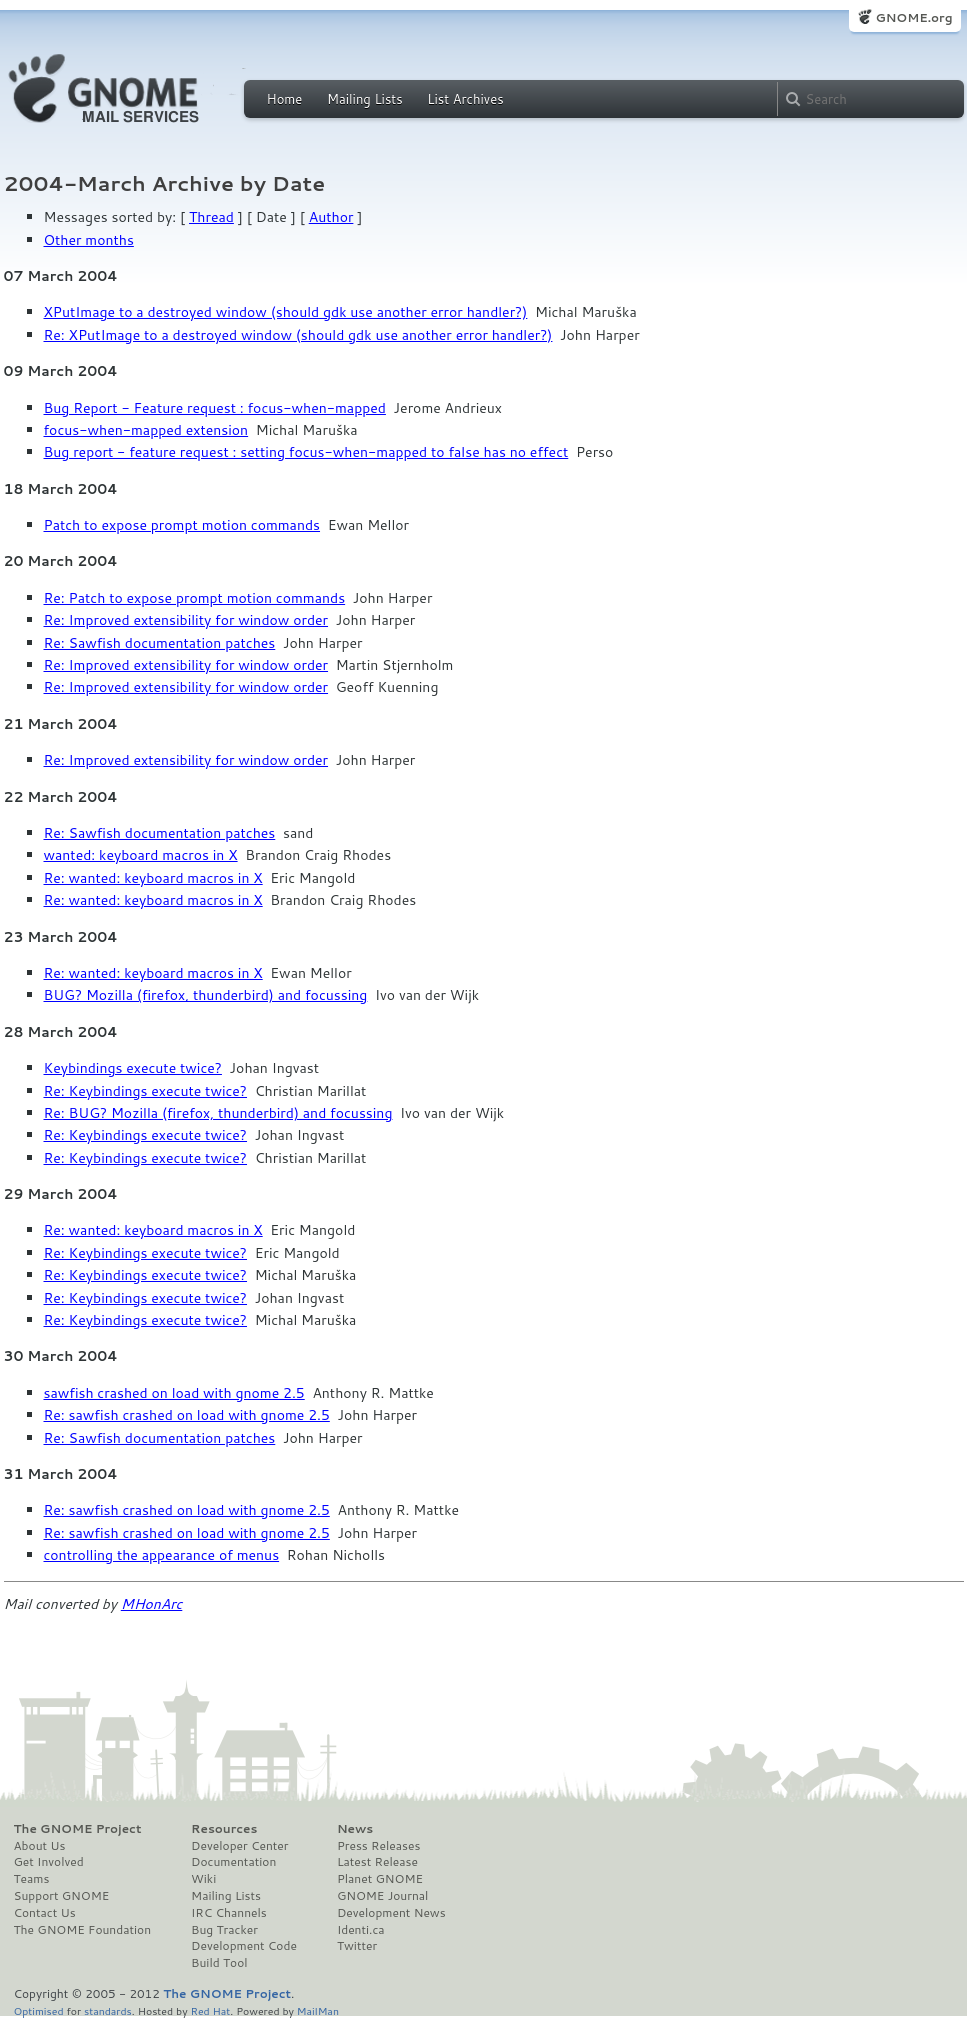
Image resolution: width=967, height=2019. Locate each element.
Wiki (203, 1879)
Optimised (39, 2010)
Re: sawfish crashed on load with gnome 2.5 (187, 1415)
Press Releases (378, 1846)
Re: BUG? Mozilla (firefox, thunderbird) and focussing (218, 1113)
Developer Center (239, 1846)
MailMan (318, 2010)
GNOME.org (913, 17)
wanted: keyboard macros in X (141, 855)
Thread (211, 217)
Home (285, 99)
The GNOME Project (78, 1829)
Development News (391, 1913)
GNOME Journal (383, 1896)
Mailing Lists (365, 99)
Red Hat (210, 2010)
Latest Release (377, 1862)
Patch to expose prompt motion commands (182, 525)
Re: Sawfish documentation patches (160, 643)
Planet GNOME (380, 1879)
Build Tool (219, 1963)
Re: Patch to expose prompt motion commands (195, 598)
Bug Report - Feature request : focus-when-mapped (215, 408)
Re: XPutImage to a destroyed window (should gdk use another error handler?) (298, 335)
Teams (32, 1879)
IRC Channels (229, 1913)
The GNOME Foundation (83, 1930)
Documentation (233, 1862)
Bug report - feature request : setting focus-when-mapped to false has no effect (306, 452)
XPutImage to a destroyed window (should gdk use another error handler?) (286, 312)
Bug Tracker (224, 1930)
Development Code (244, 1946)
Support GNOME (62, 1896)
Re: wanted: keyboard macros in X (153, 878)
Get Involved (49, 1862)
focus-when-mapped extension (146, 430)
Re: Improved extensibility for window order (186, 620)
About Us (40, 1846)
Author (331, 217)
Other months (89, 240)
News (355, 1829)
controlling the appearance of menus (162, 1555)
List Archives (465, 99)
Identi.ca (361, 1930)
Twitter (357, 1946)
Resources (224, 1829)
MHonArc (152, 1604)
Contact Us (45, 1913)
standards (108, 2010)
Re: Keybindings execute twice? (146, 1091)
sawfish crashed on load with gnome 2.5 (174, 1393)
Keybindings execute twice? (133, 1068)
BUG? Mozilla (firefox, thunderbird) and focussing (206, 995)
